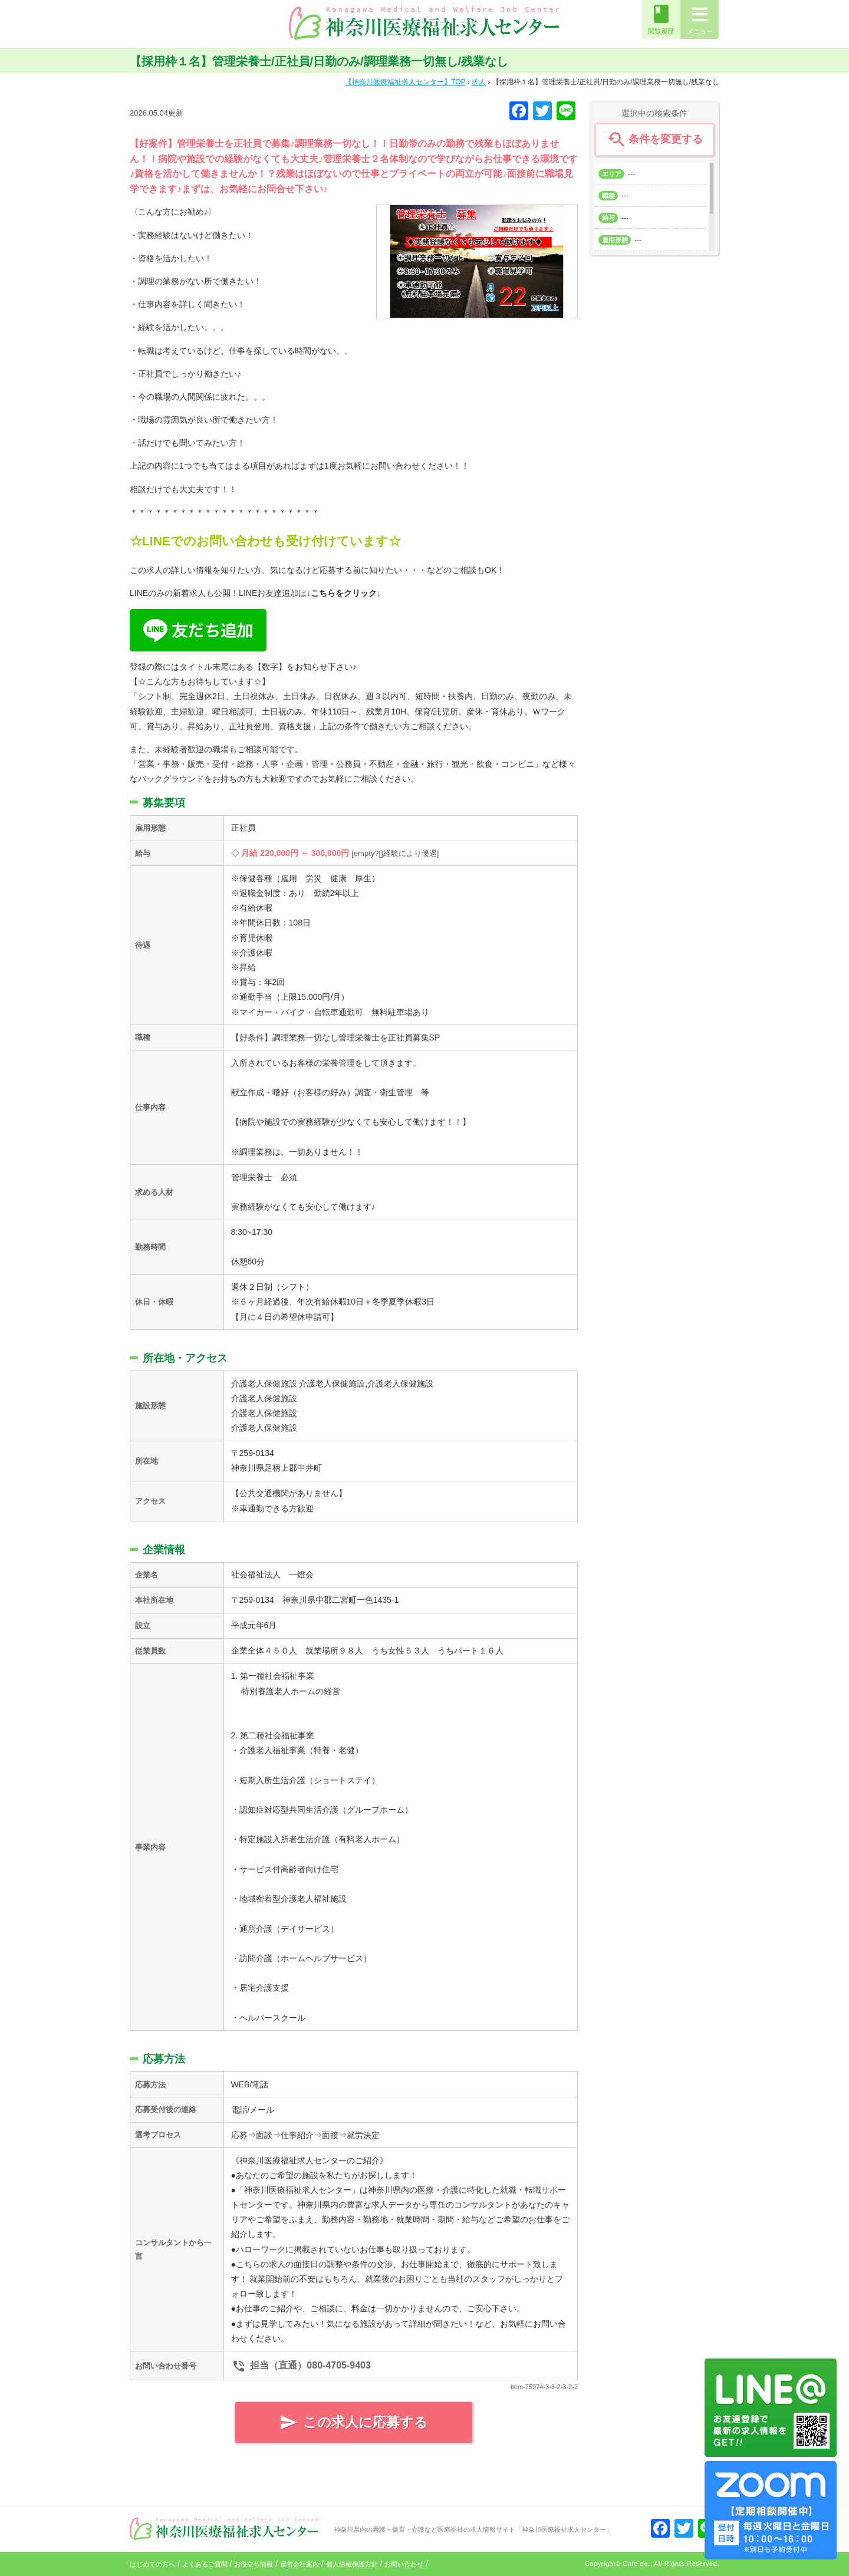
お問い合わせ (403, 2564)
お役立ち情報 (253, 2564)
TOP (405, 82)
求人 (479, 82)
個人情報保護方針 (352, 2564)
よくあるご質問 (205, 2564)
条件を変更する (654, 140)
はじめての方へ (152, 2564)
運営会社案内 (299, 2564)
